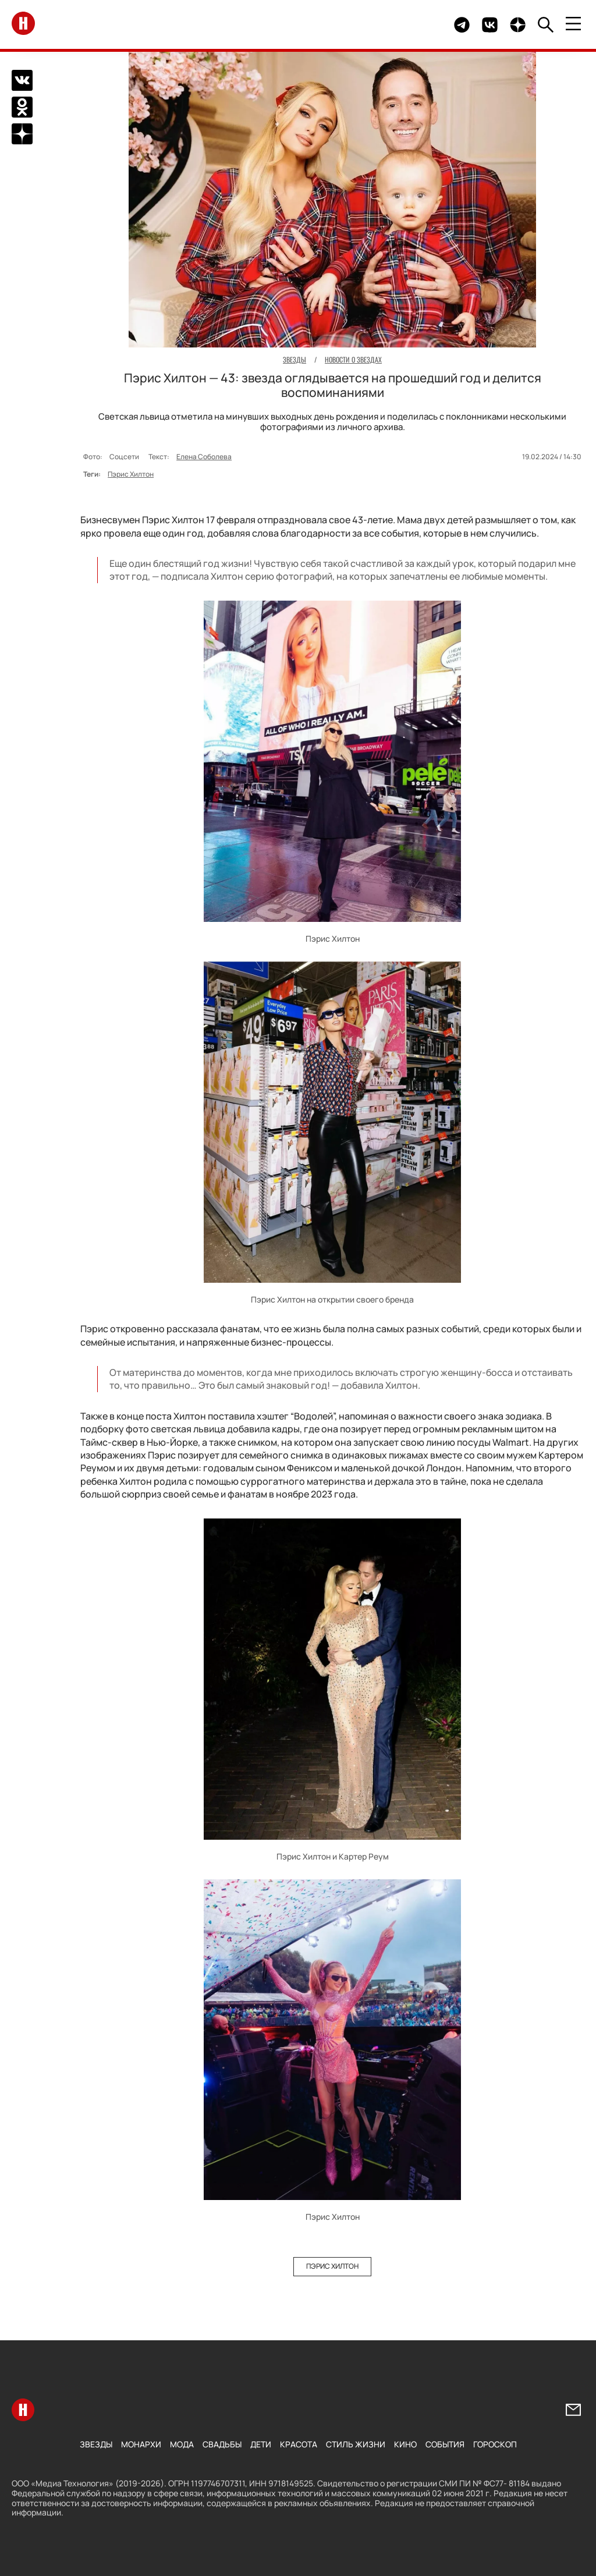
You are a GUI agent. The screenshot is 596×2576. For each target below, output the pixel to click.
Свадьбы (222, 2444)
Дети (260, 2444)
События (444, 2444)
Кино (405, 2444)
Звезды (96, 2444)
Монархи (141, 2444)
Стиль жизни (355, 2444)
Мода (182, 2444)
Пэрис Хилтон (131, 474)
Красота (298, 2444)
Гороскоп (495, 2444)
